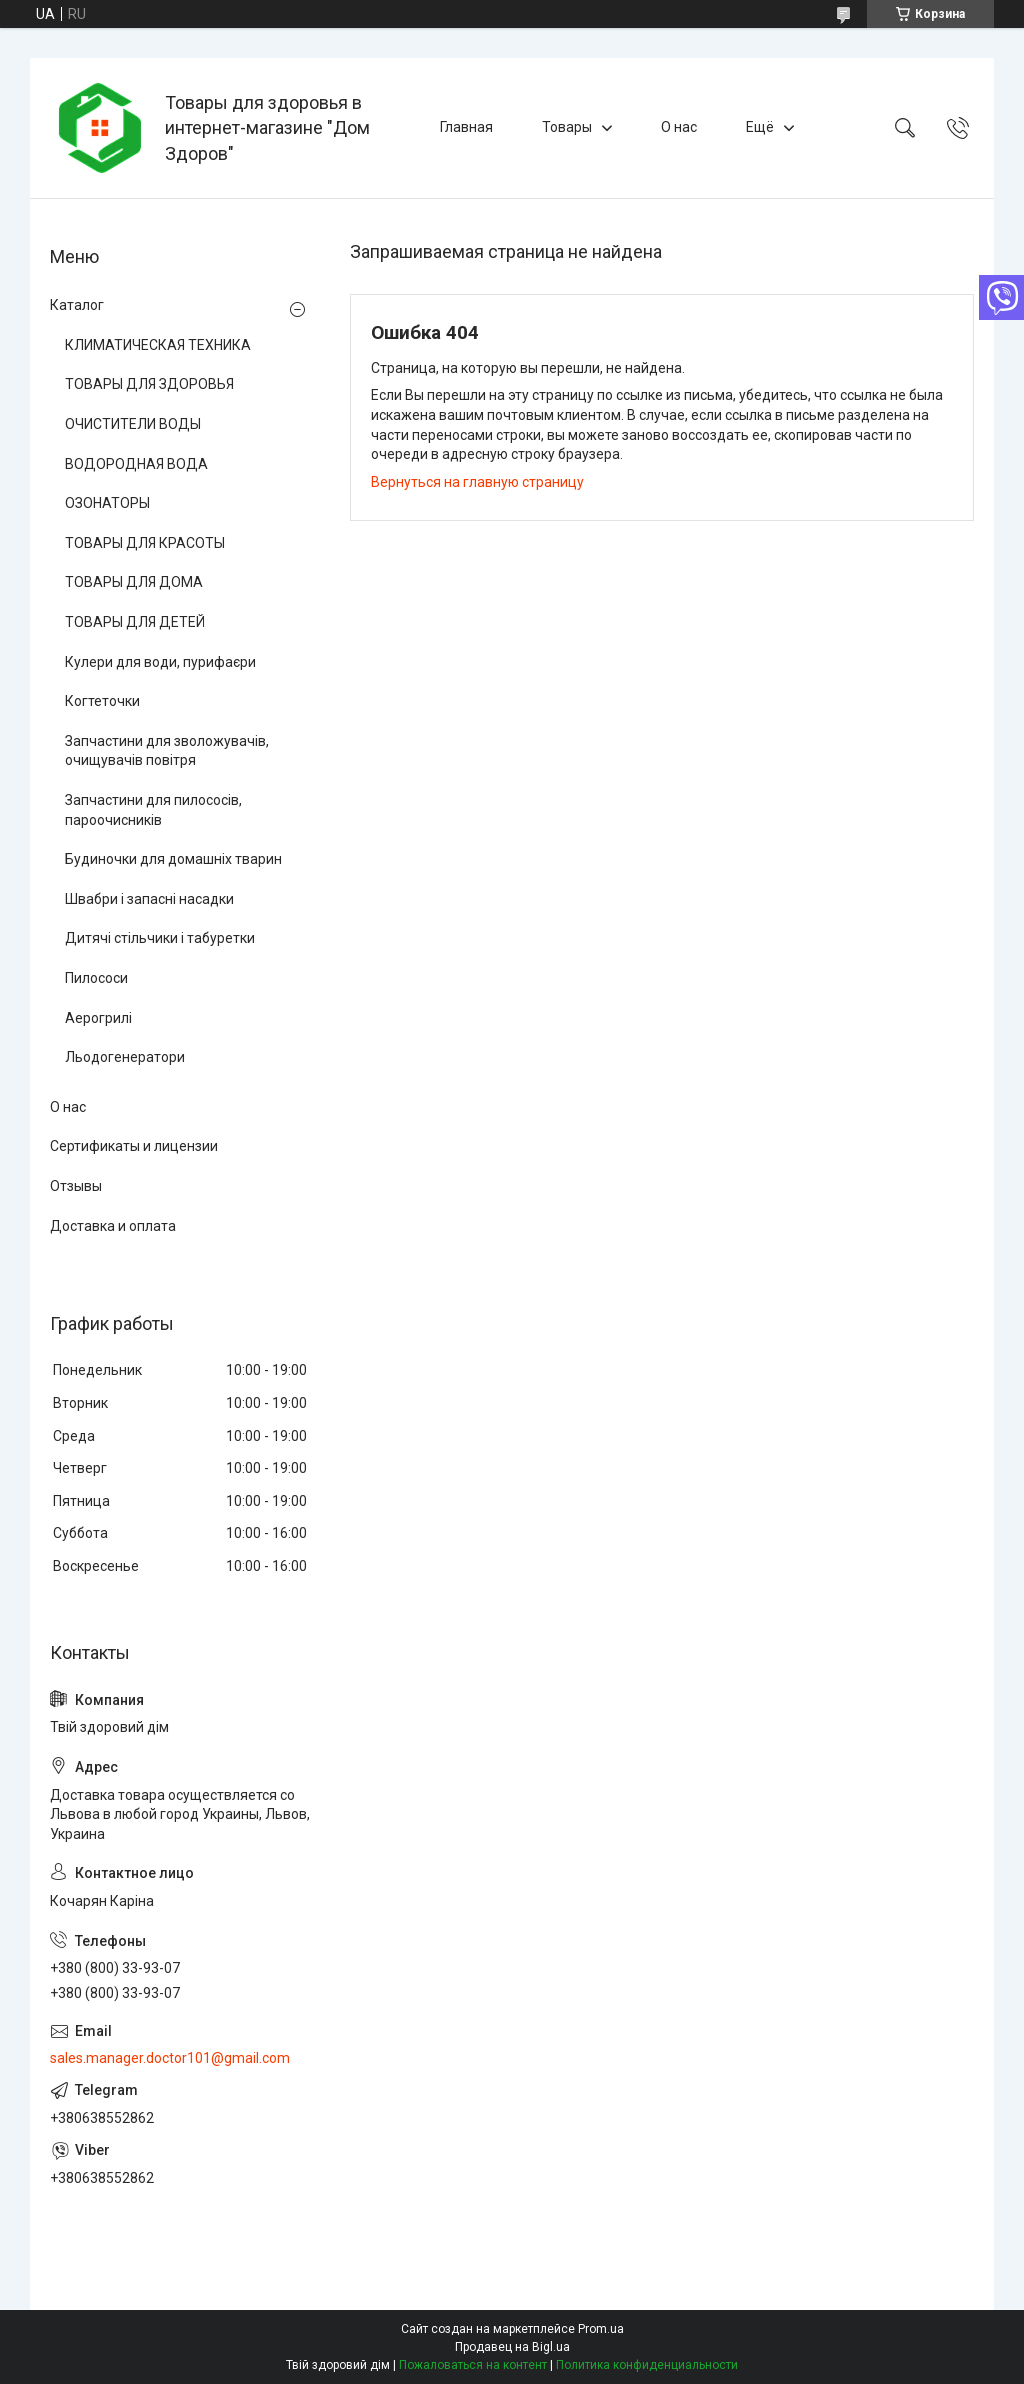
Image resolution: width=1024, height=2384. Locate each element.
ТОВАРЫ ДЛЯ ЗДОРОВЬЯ (149, 384)
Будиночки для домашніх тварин (173, 859)
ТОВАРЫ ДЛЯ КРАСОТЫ (145, 543)
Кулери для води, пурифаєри (160, 662)
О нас (679, 127)
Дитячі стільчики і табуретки (160, 938)
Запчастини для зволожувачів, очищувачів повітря (167, 751)
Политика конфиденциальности (647, 2365)
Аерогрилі (98, 1018)
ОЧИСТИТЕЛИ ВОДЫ (133, 424)
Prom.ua (601, 2329)
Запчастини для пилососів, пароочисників (153, 810)
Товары (567, 127)
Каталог (77, 305)
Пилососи (96, 978)
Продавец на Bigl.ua (512, 2347)
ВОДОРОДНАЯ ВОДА (136, 464)
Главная (466, 127)
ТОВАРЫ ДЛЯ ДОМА (134, 582)
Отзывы (76, 1186)
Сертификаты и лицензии (134, 1146)
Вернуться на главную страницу (477, 482)
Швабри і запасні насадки (149, 899)
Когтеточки (102, 701)
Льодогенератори (125, 1057)
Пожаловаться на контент (473, 2365)
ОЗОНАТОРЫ (107, 503)
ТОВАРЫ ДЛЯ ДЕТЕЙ (135, 622)
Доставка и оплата (113, 1226)
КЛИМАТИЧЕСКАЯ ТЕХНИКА (158, 345)
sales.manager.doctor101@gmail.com (170, 2058)
